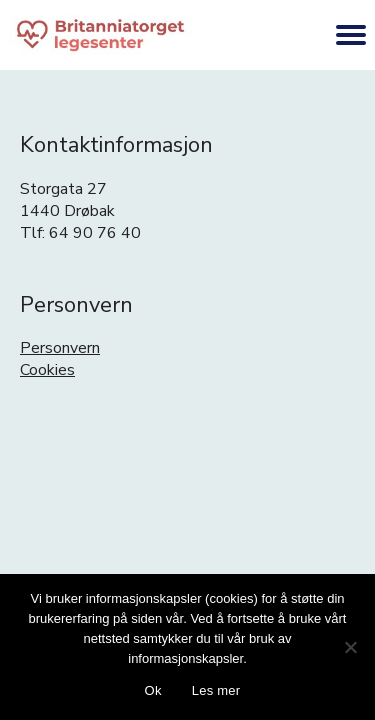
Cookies (47, 370)
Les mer (216, 690)
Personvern (60, 348)
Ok (153, 690)
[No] (350, 647)
